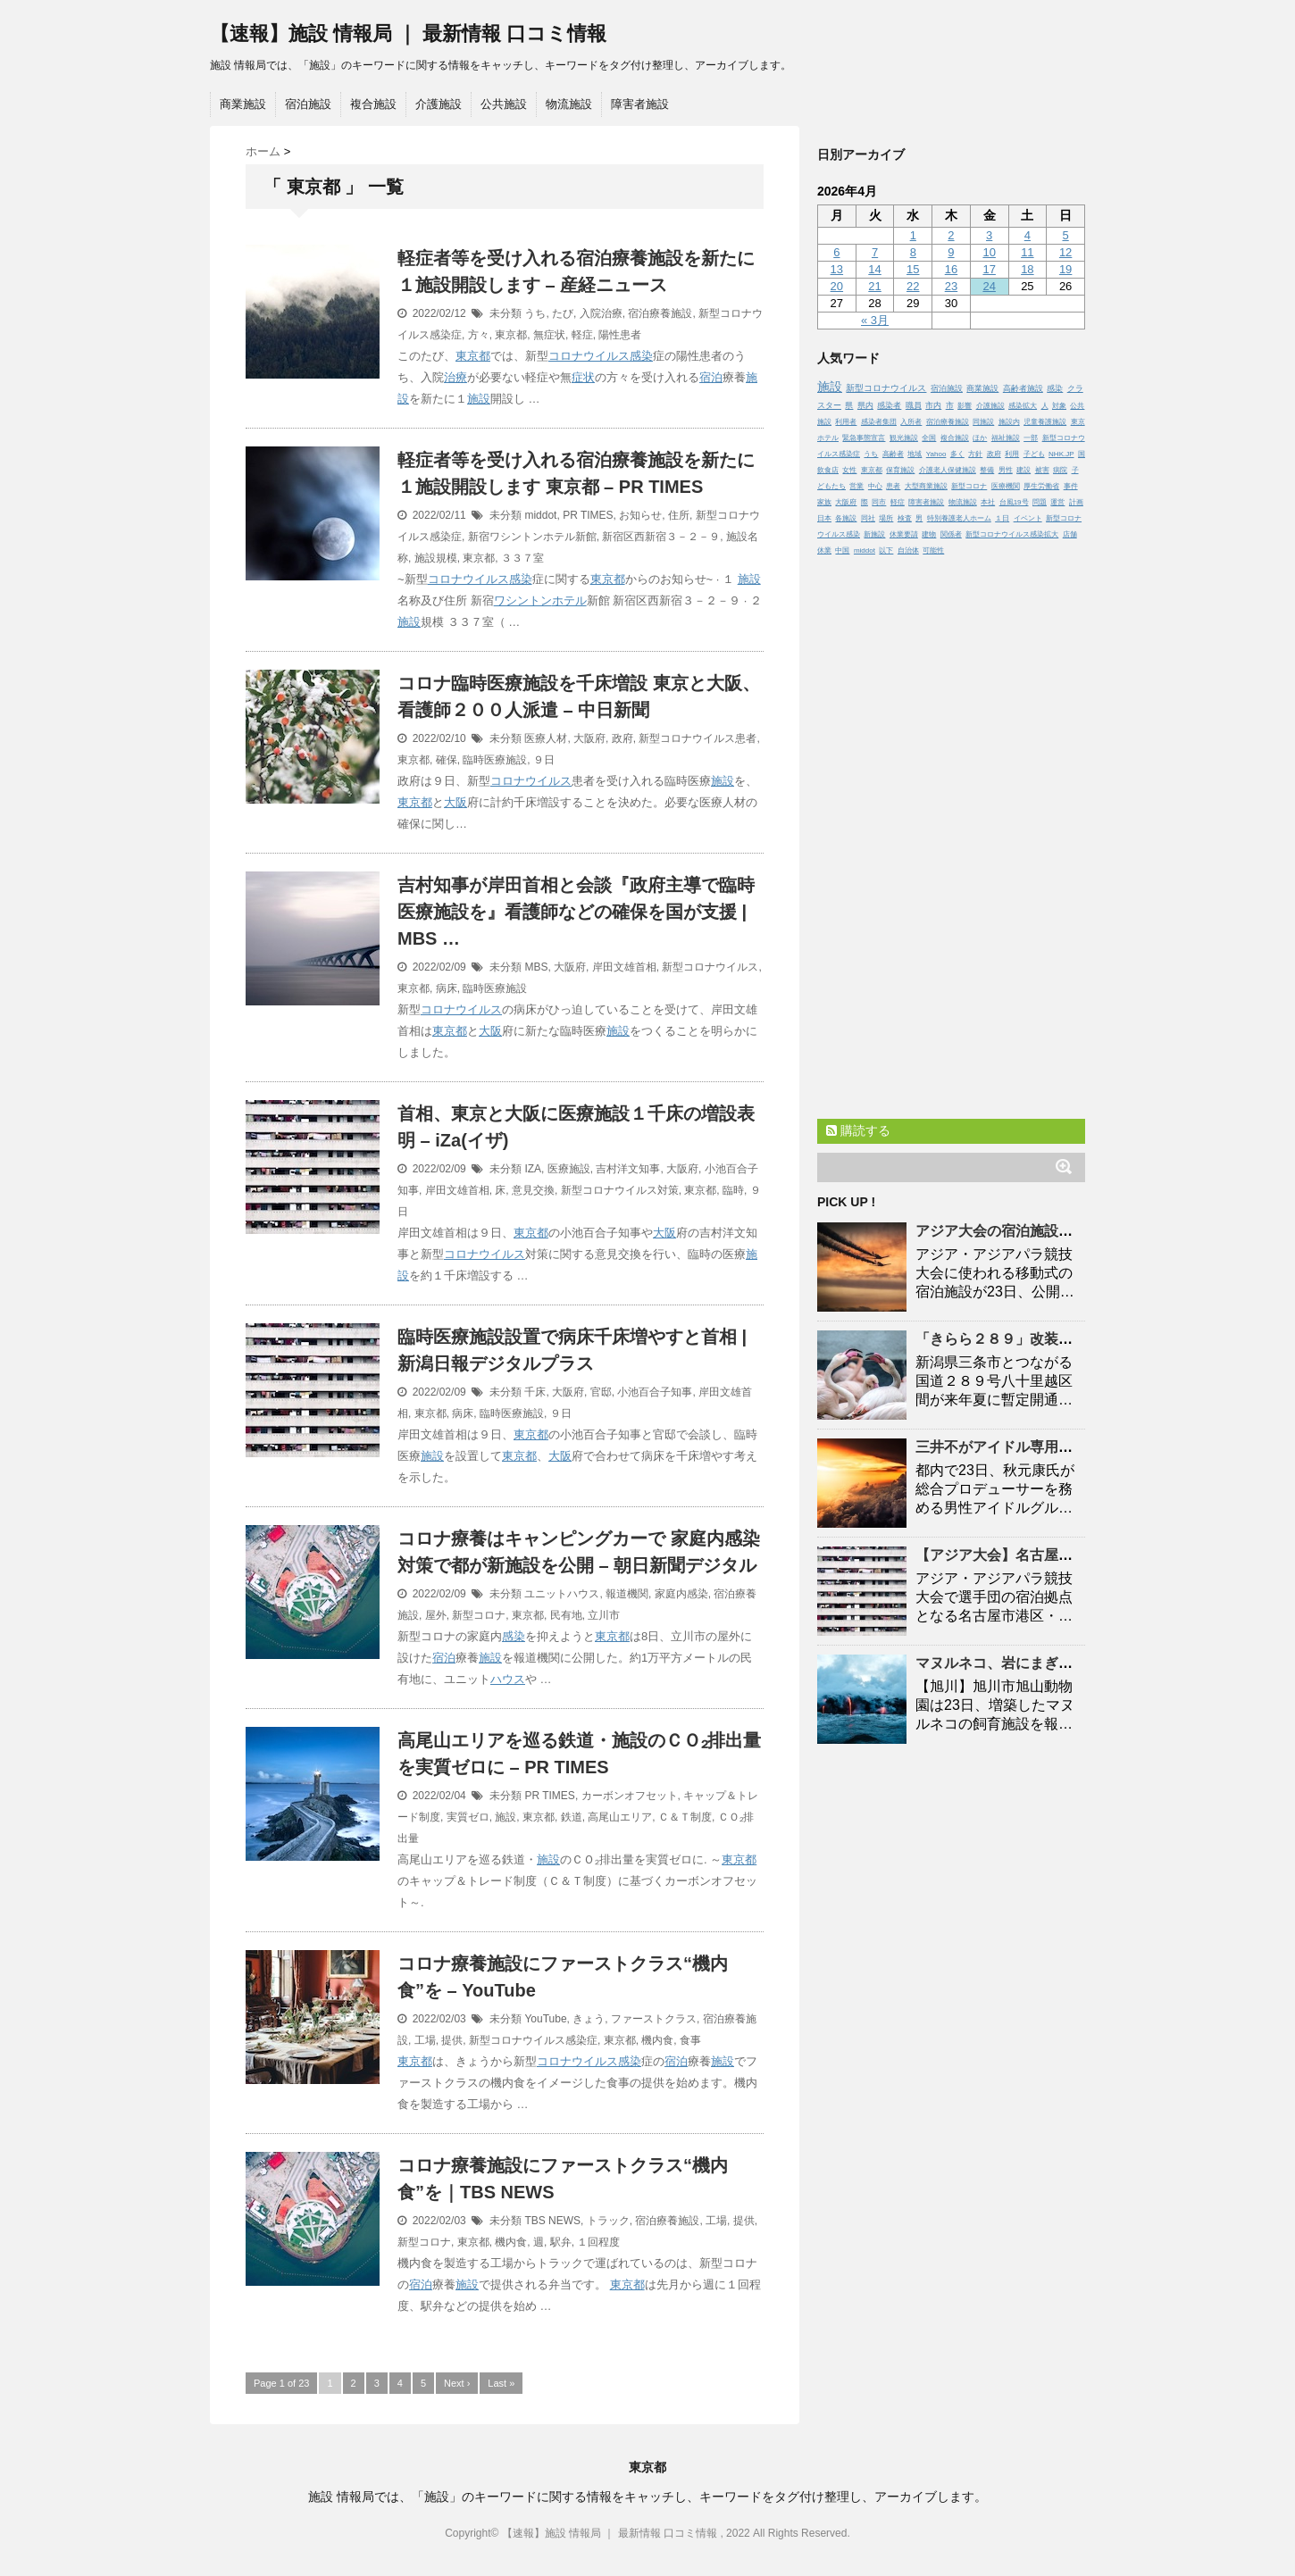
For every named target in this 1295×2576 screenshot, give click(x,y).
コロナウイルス (589, 356)
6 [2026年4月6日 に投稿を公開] (836, 252)
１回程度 (598, 2242)
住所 (678, 515)
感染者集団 (879, 422)
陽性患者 (619, 335)
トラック (608, 2220)
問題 (1039, 502)
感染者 (889, 405)
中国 (842, 550)
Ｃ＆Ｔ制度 (685, 1817)
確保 (446, 760)
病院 (1060, 470)
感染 (641, 356)
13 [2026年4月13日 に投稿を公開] (837, 269)
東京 (1078, 422)
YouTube (545, 2019)
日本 (824, 518)
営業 (856, 486)
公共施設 (503, 104)
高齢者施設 (1023, 388)
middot (540, 515)
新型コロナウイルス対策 (620, 1190)
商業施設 (243, 104)
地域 (914, 454)
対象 (1059, 406)
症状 (583, 377)
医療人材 (545, 738)
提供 (452, 2040)
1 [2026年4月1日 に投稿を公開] (913, 235)
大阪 (455, 802)
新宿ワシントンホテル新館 (532, 536)
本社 (988, 502)
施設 (478, 398)
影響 (964, 406)
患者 (893, 486)
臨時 (733, 1190)
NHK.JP (1061, 454)
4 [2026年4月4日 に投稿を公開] (1027, 235)
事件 (1071, 486)
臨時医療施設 (495, 760)
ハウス (507, 1679)
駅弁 (561, 2242)
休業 (824, 550)
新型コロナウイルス (710, 967)
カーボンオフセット (629, 1795)
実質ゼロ (468, 1817)
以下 (886, 550)
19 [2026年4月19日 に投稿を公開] (1065, 269)
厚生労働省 (1041, 486)
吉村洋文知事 (628, 1169)
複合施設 (373, 104)
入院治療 (601, 313)
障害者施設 (640, 104)
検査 (905, 518)
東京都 (511, 335)
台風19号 (1014, 502)
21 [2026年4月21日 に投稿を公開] (874, 286)
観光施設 (904, 438)
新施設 (874, 534)
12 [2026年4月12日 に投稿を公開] (1065, 252)
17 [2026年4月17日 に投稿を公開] (988, 269)
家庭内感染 (681, 1594)
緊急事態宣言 (863, 438)
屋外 (436, 1615)
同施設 (983, 422)
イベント (1028, 518)
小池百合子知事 (654, 1392)
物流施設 (569, 104)
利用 (1012, 454)
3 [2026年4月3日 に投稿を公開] (989, 235)
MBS (535, 967)
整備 (987, 470)
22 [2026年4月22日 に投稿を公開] (912, 286)
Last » (501, 2383)
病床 (446, 988)
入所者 (911, 422)
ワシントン (523, 600)
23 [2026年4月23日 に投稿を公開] (951, 286)
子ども (1034, 454)
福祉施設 (1005, 438)
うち (535, 313)
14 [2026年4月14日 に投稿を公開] (874, 269)
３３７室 (522, 558)
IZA (532, 1169)
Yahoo (936, 454)
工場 (425, 2040)
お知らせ (640, 515)
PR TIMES (588, 515)
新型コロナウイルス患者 (697, 738)
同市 (879, 502)
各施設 (845, 518)
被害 (1042, 470)
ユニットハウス (561, 1594)
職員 (914, 405)
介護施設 (438, 104)
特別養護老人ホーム (959, 518)
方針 (975, 454)
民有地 (566, 1615)
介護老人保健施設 (947, 470)
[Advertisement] (951, 833)
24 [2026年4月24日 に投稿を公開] (988, 286)
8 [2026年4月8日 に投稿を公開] (913, 252)
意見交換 (533, 1190)
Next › (457, 2383)
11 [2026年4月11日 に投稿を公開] (1027, 252)
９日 (544, 760)
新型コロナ (478, 1615)
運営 (1057, 502)
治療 (455, 377)
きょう (588, 2019)
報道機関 (627, 1594)
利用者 (845, 422)
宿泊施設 (308, 104)
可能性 (933, 550)
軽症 (582, 335)
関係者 (951, 534)
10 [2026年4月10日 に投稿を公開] (988, 252)
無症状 (549, 335)
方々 (478, 335)
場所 (886, 518)
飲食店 (828, 470)
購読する (858, 1130)
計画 (1076, 502)
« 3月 (875, 320)
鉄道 (571, 1817)
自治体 (908, 550)
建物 (929, 534)
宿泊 (711, 377)
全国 (929, 438)
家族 (824, 502)
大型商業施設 (926, 486)
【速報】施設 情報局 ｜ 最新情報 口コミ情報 (408, 33)
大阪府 (589, 738)
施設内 (1009, 422)
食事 (690, 2040)
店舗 (1070, 534)
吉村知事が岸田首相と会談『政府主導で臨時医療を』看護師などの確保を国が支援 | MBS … (576, 911)
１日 (1002, 518)
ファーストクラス (654, 2019)
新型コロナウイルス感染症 (533, 2040)
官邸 (601, 1392)
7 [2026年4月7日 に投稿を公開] (875, 252)
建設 (1023, 470)
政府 (622, 738)
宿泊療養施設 (660, 313)
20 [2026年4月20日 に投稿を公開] (837, 286)
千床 (535, 1392)
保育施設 (900, 470)
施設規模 (435, 558)
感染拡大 (1022, 406)
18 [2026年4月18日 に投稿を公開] (1027, 269)
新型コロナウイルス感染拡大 (1011, 534)
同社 (868, 518)
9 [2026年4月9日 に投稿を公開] (951, 252)
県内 (865, 405)
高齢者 (893, 454)
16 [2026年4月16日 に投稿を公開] (951, 269)
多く (957, 454)
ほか (980, 438)
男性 (1005, 470)
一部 (1030, 438)
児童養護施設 (1044, 422)
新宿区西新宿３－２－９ (661, 536)
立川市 (604, 1615)
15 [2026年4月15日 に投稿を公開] (912, 269)
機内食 (657, 2040)
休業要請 (904, 534)
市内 (933, 405)
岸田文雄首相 (624, 967)
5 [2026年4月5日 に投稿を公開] (1065, 235)
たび (562, 313)
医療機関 (1005, 486)
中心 (875, 486)
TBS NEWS (552, 2220)
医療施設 (568, 1169)
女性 (849, 470)
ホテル (569, 600)
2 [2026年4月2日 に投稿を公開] (951, 235)
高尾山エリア (620, 1817)
